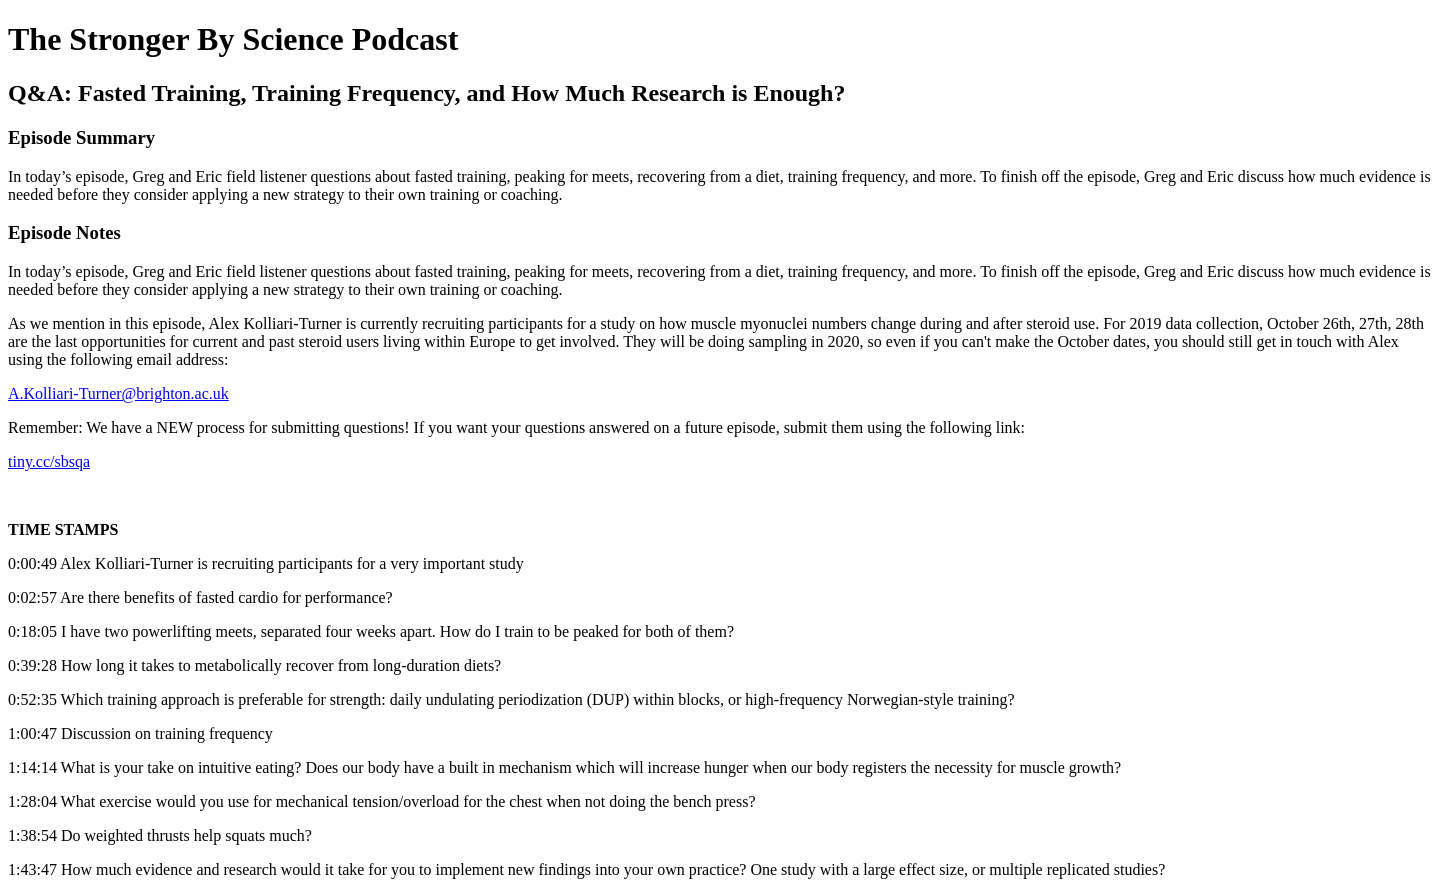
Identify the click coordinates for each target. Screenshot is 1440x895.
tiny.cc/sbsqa (49, 461)
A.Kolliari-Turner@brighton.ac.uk (118, 393)
